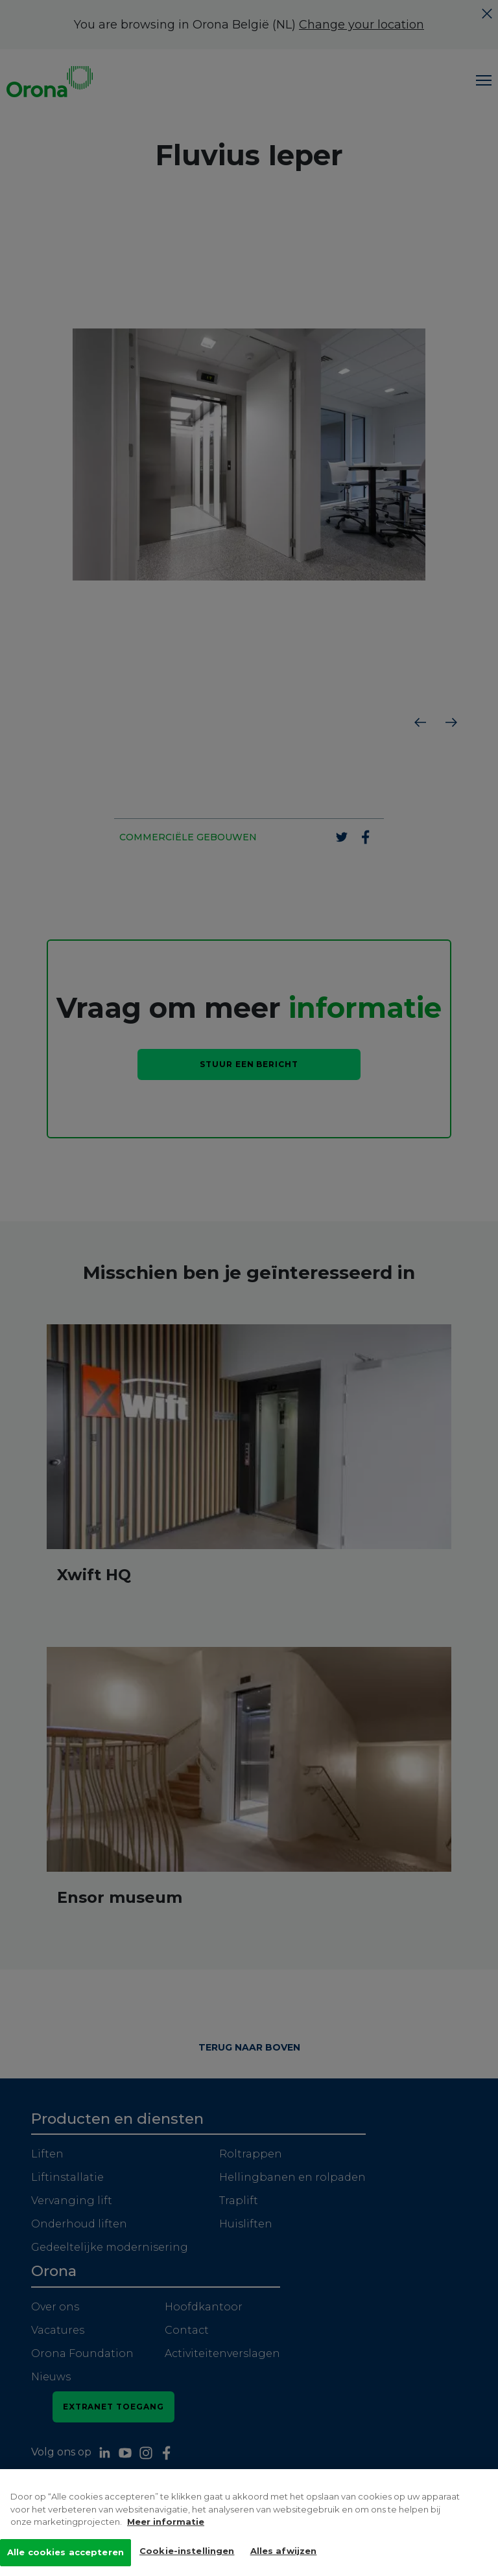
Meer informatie (165, 2525)
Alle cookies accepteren (65, 2555)
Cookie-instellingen (186, 2553)
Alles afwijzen (283, 2553)
